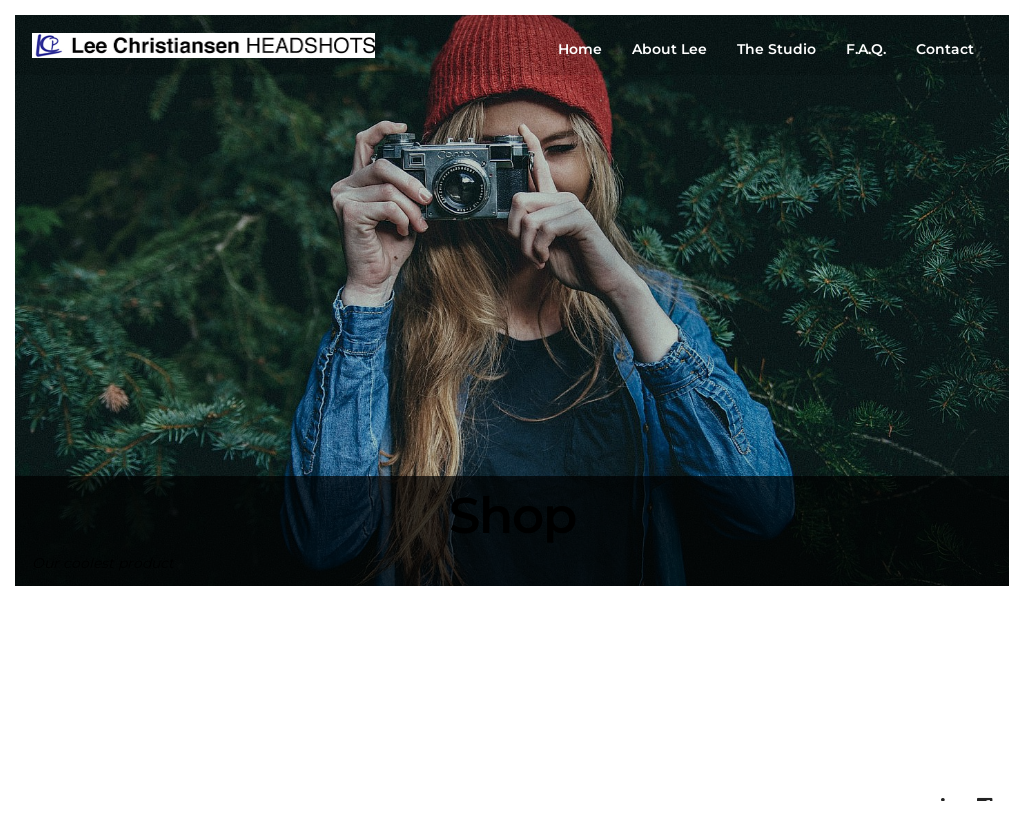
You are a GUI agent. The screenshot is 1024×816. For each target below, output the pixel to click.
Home (580, 49)
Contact (945, 49)
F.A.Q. (866, 49)
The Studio (776, 49)
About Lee (669, 49)
